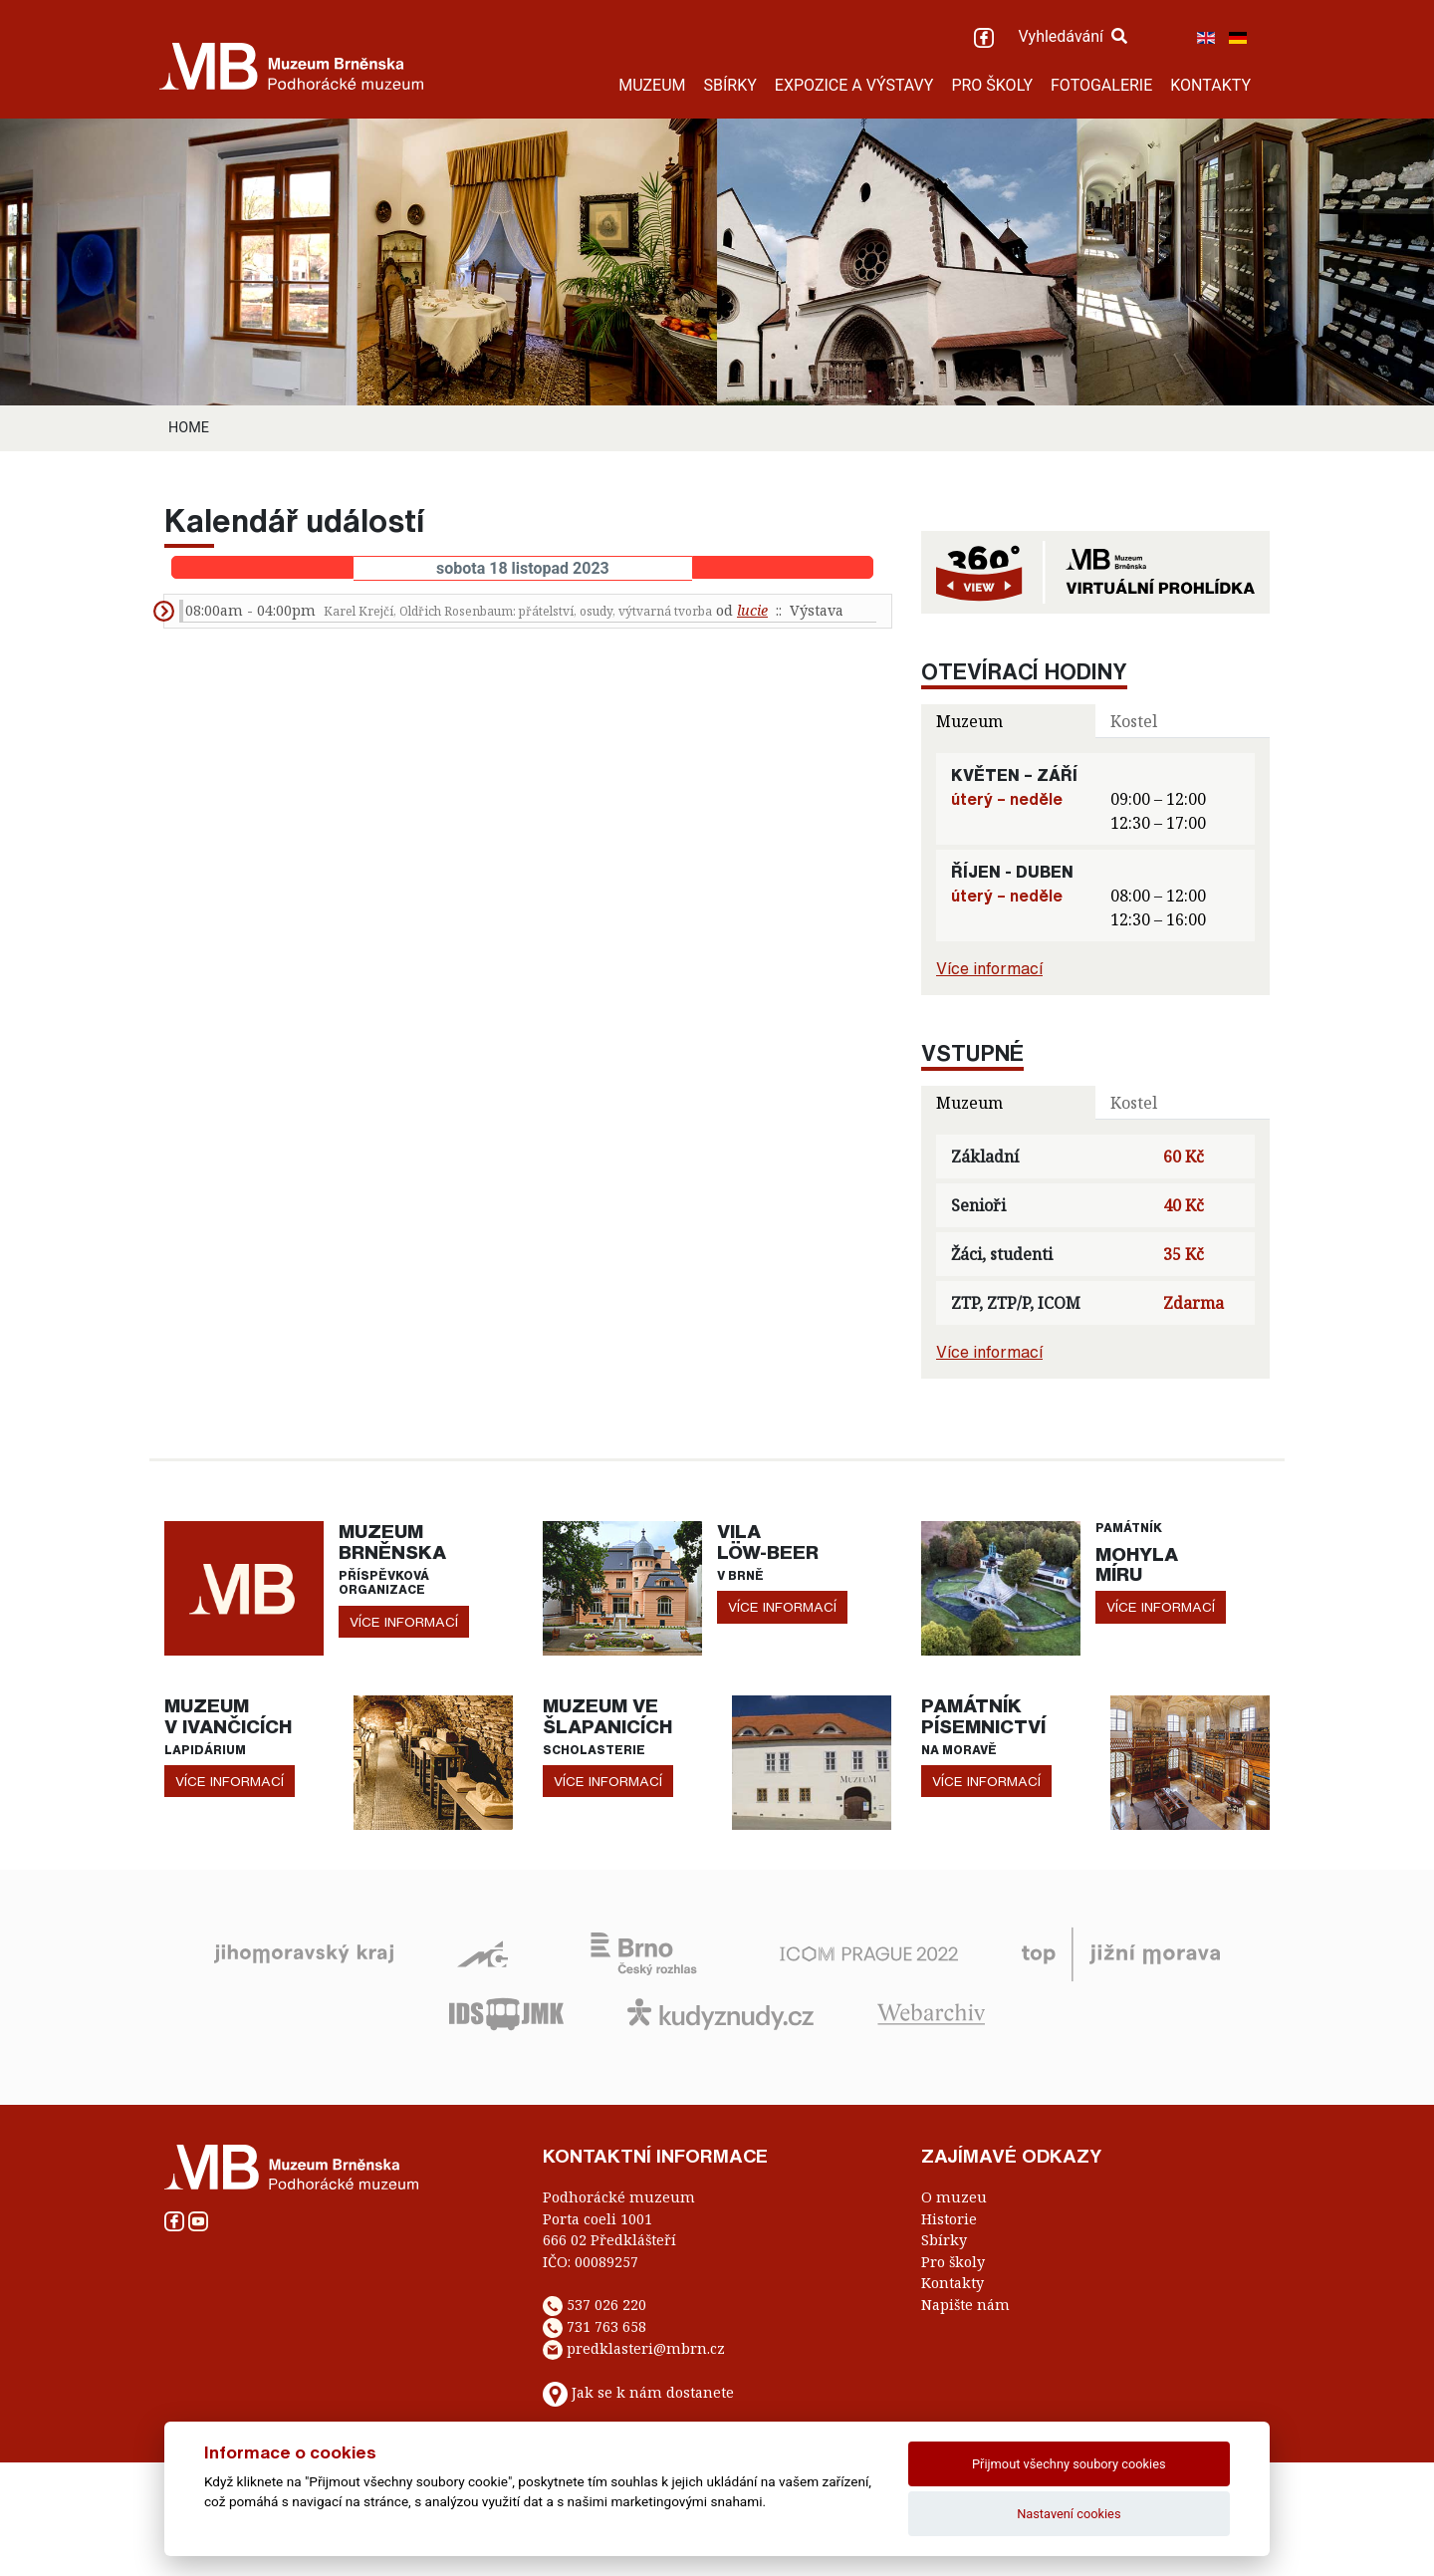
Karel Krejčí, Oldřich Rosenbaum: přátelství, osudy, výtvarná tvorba (518, 611)
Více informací (989, 968)
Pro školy (953, 2261)
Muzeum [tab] (969, 721)
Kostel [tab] (1133, 721)
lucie (752, 610)
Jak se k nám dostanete (653, 2392)
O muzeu (954, 2197)
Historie (949, 2218)
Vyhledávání (1072, 36)
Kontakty (952, 2282)
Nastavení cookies (1068, 2513)
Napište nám (965, 2304)
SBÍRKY (730, 85)
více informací (404, 1622)
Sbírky (944, 2239)
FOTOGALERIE (1101, 85)
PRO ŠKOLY (992, 85)
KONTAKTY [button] (1210, 85)
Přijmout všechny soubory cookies (1069, 2463)
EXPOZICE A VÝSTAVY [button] (854, 85)
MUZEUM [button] (651, 85)
